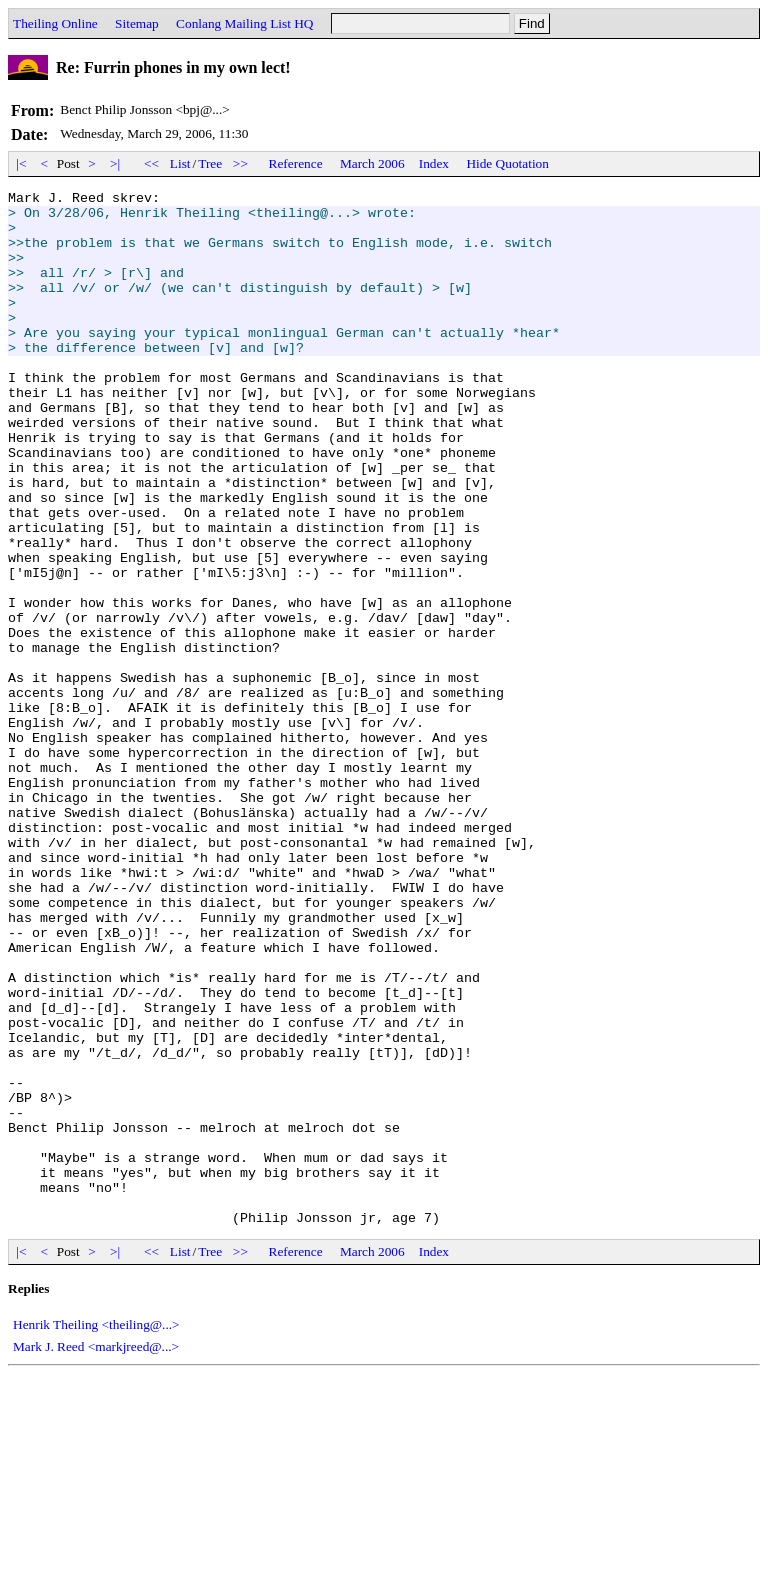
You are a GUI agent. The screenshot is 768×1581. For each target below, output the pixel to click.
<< (152, 163)
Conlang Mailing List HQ (244, 23)
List (180, 163)
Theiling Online (55, 23)
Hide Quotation (507, 163)
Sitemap (137, 23)
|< (21, 163)
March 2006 (372, 163)
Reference (296, 163)
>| (115, 163)
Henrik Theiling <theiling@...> (96, 1531)
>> (241, 163)
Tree (210, 163)
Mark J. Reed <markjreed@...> (96, 1553)
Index (434, 163)
